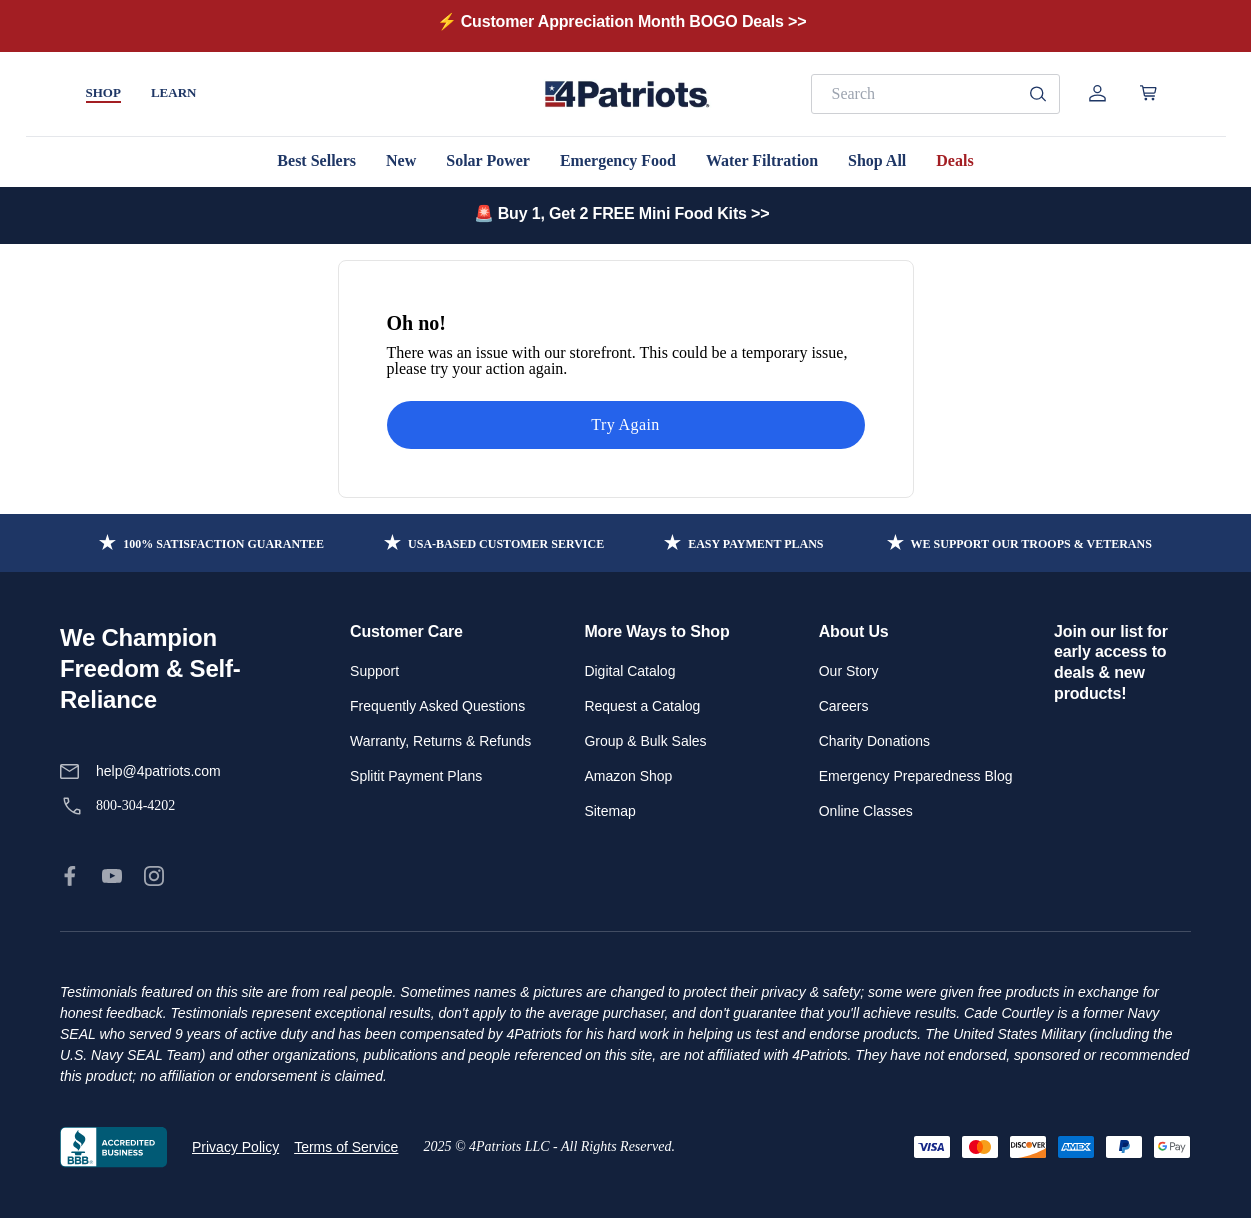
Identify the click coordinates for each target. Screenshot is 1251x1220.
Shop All (877, 160)
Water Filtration (762, 160)
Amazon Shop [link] (628, 776)
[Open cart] (1148, 93)
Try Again (625, 424)
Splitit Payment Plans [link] (416, 776)
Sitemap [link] (609, 811)
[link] (70, 876)
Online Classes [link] (866, 811)
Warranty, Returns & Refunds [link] (440, 741)
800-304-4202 (135, 805)
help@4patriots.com (158, 771)
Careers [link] (844, 706)
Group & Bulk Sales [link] (645, 741)
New (401, 160)
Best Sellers (316, 160)
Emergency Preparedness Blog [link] (916, 776)
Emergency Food (618, 160)
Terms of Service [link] (346, 1147)
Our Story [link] (849, 671)
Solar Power (488, 160)
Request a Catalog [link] (642, 706)
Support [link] (374, 671)
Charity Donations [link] (874, 741)
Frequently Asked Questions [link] (437, 706)
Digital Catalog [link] (629, 671)
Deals (954, 160)
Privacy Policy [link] (235, 1147)
